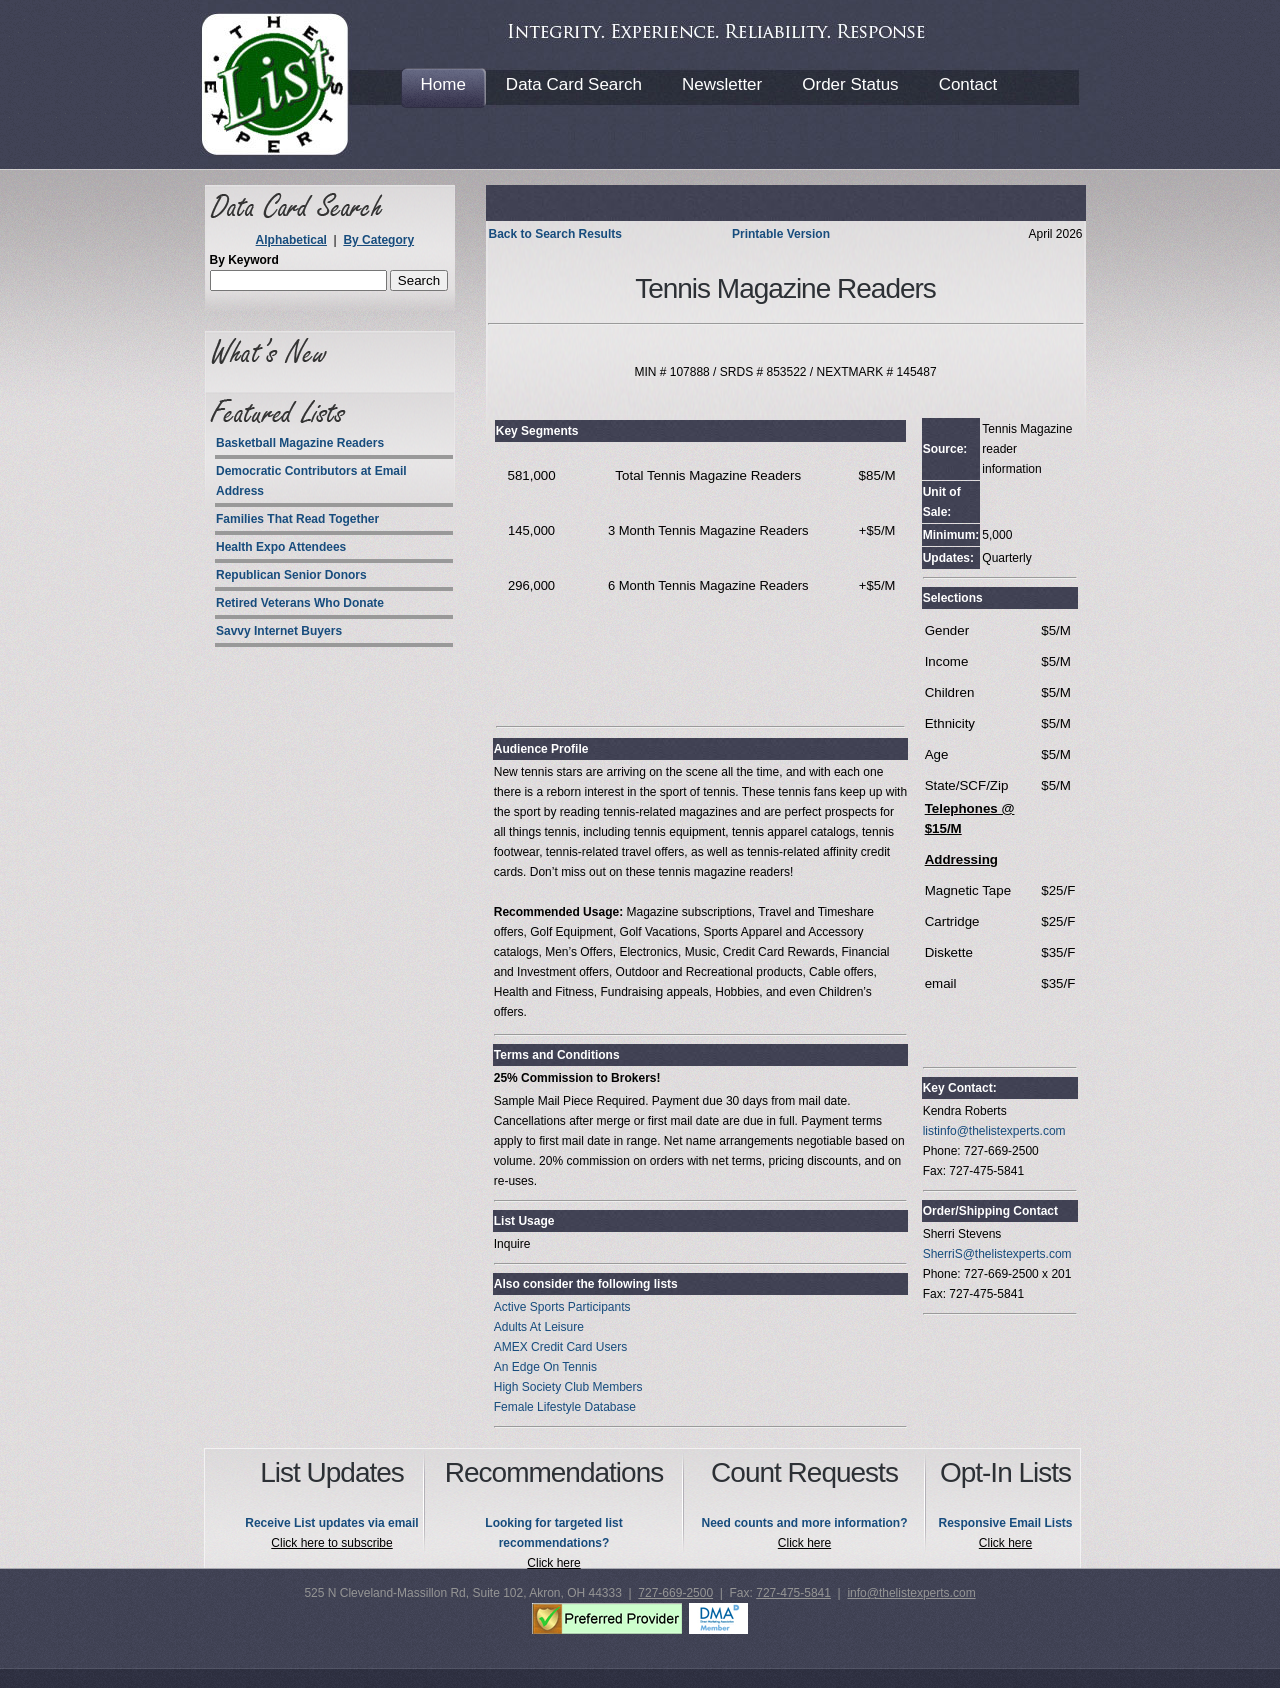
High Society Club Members (568, 1387)
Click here (553, 1563)
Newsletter (722, 84)
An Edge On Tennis (545, 1367)
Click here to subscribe (331, 1543)
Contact (968, 84)
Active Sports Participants (562, 1307)
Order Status (850, 84)
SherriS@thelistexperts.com (997, 1254)
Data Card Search (574, 84)
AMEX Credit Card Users (560, 1347)
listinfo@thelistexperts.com (994, 1131)
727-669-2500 (675, 1593)
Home (443, 84)
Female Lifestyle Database (565, 1407)
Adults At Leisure (539, 1327)
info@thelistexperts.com (911, 1593)
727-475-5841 (793, 1593)
